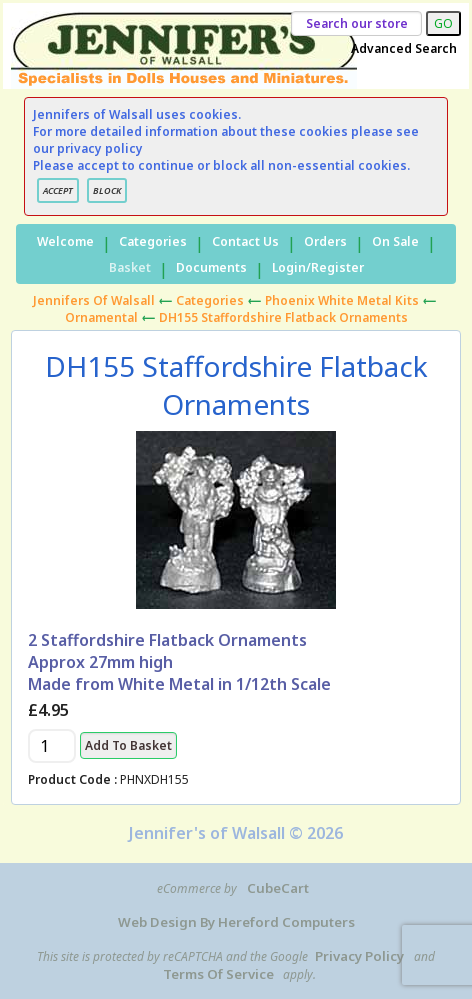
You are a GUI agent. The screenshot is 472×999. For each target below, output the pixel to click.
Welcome (65, 241)
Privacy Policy (359, 956)
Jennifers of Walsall (94, 300)
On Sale (395, 241)
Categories (153, 241)
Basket (130, 267)
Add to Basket (128, 745)
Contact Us (245, 241)
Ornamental (101, 317)
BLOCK (107, 190)
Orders (325, 241)
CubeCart (278, 888)
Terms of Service (218, 974)
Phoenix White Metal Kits (342, 300)
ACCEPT (58, 190)
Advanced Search (404, 48)
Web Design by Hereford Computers (236, 922)
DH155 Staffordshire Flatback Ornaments (283, 317)
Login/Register (318, 267)
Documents (211, 267)
